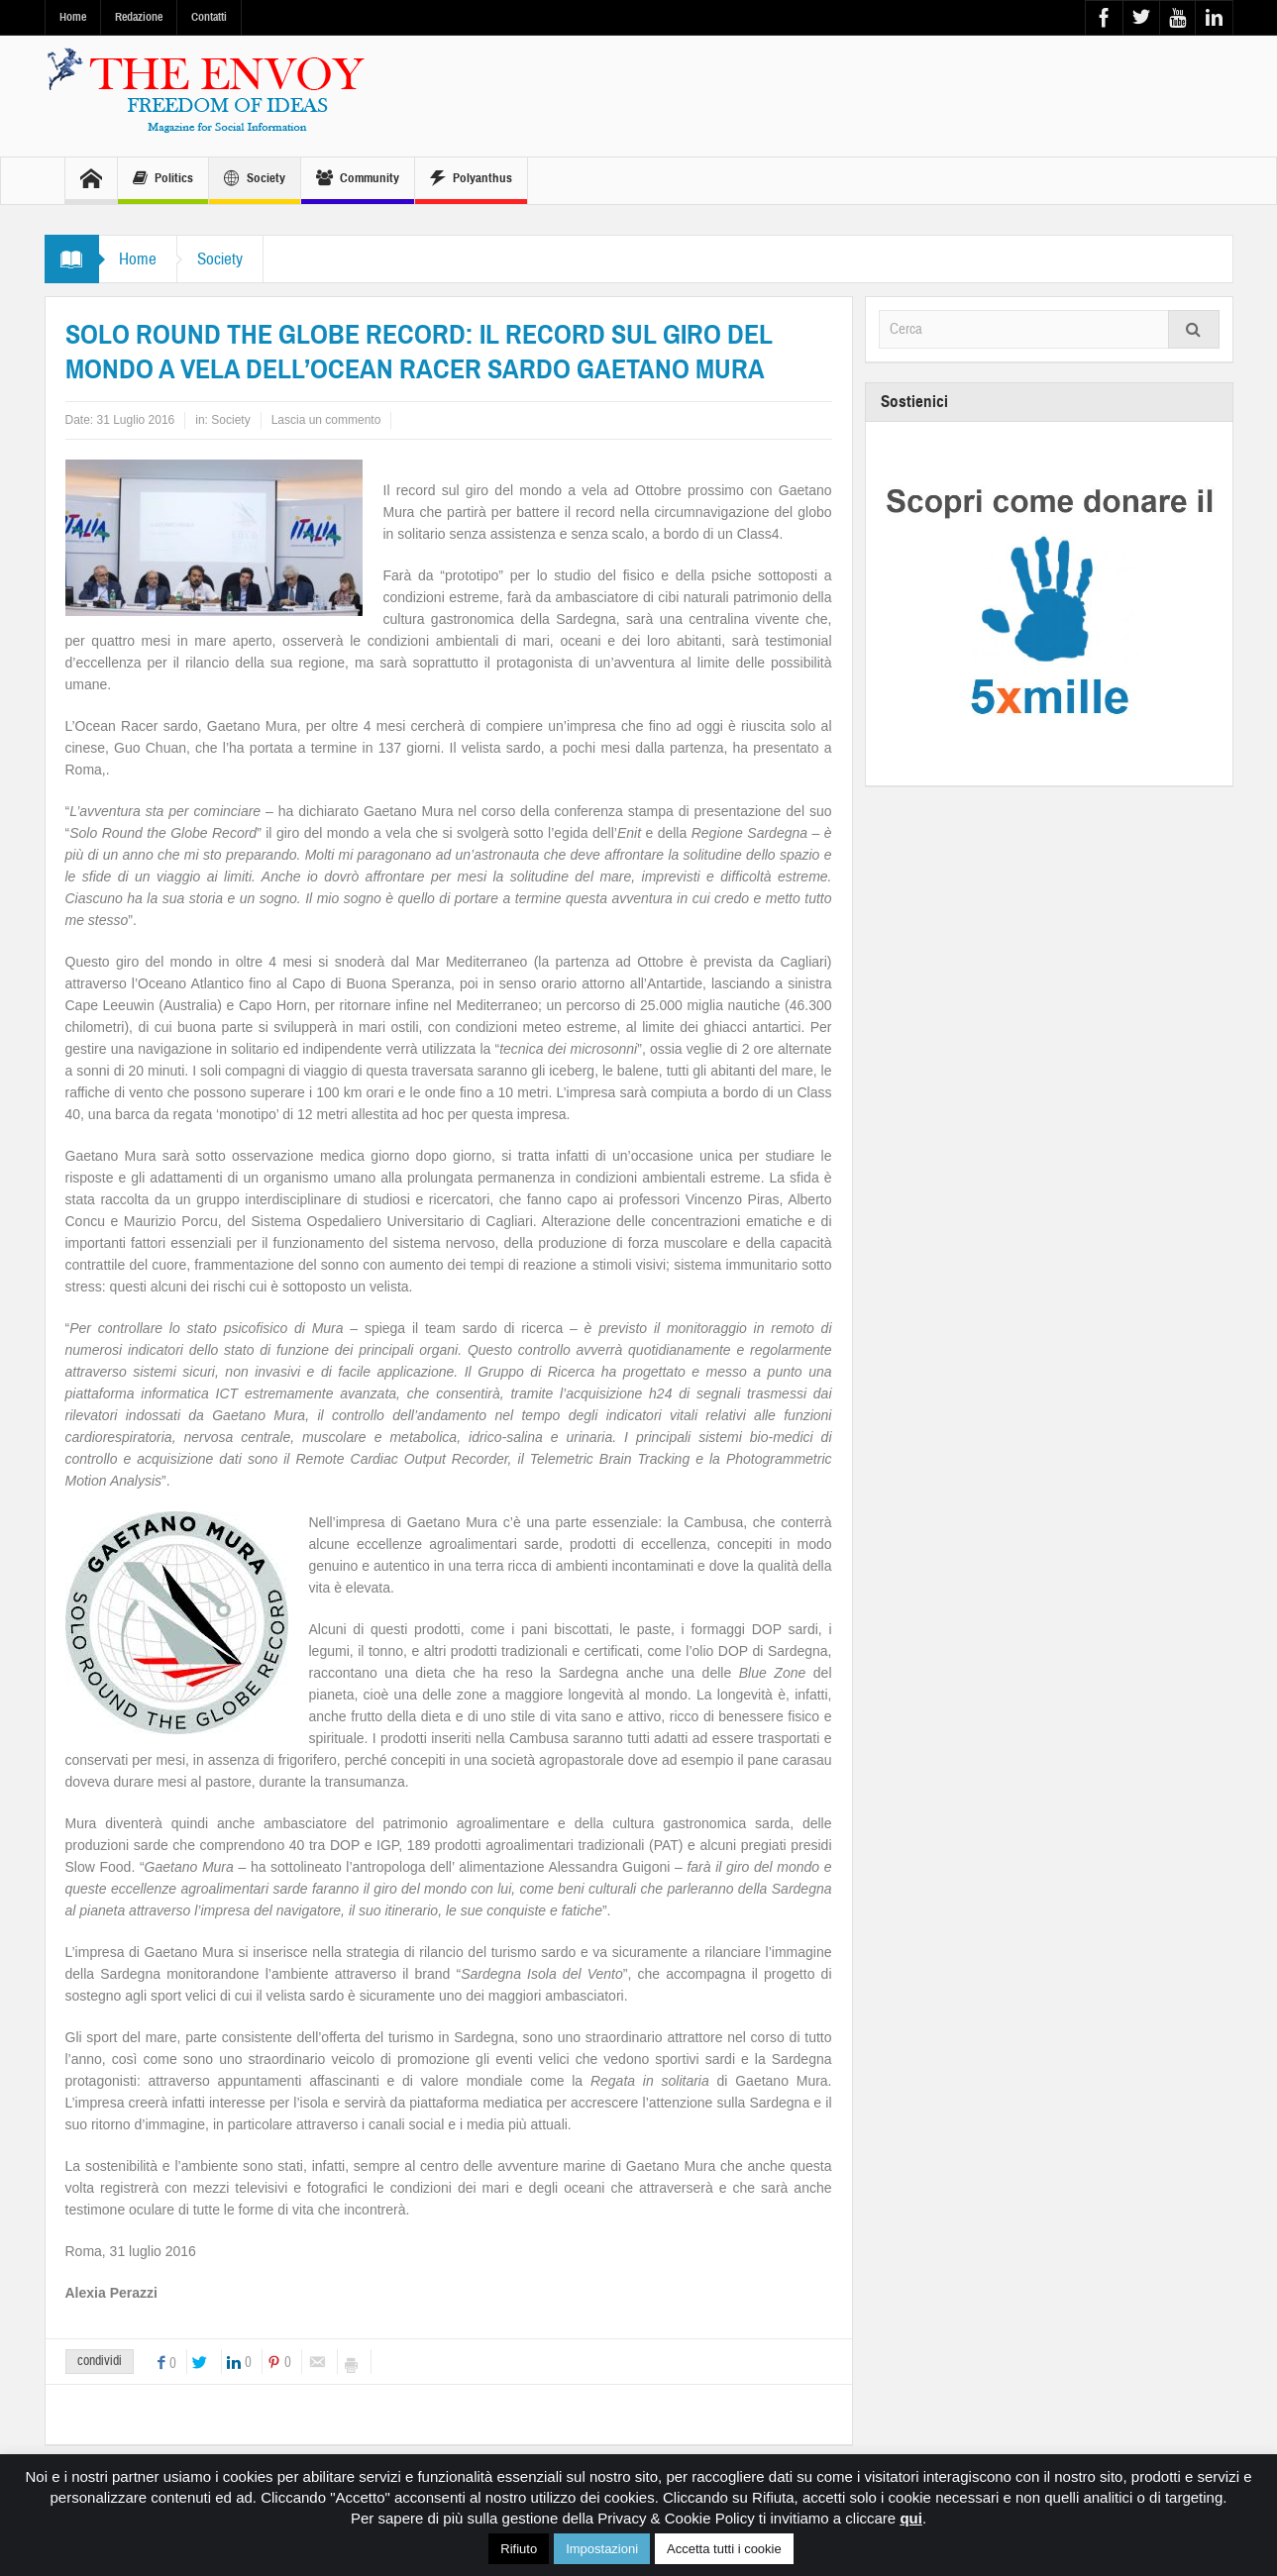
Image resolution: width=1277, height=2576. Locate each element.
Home (72, 17)
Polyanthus (471, 180)
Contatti (209, 17)
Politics (163, 180)
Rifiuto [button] (518, 2548)
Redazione (138, 17)
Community (357, 180)
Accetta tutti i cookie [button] (724, 2548)
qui (911, 2518)
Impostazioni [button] (602, 2548)
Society (254, 180)
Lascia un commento (326, 420)
